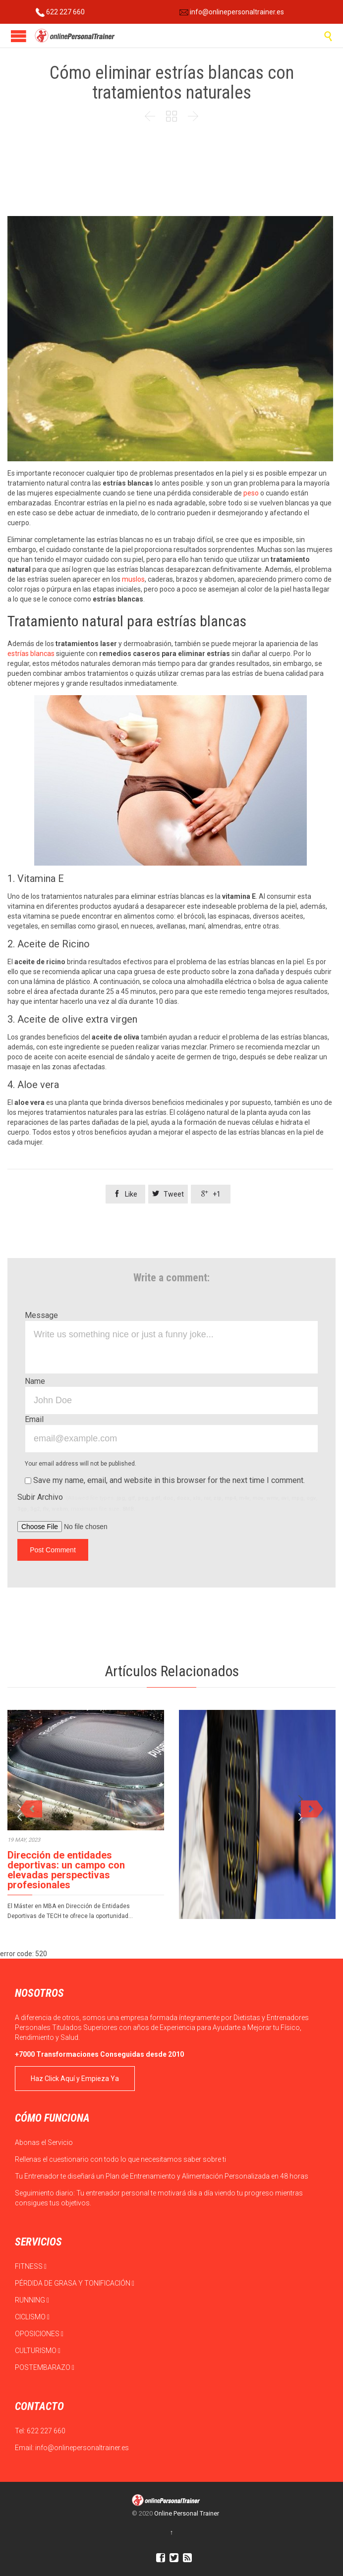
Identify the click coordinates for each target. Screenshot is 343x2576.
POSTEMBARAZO (44, 2367)
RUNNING (32, 2300)
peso (250, 493)
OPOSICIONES (39, 2334)
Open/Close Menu (18, 36)
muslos (133, 579)
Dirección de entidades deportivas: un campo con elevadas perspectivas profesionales (66, 1870)
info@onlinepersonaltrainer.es (231, 12)
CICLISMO (32, 2317)
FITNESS (31, 2266)
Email (34, 1419)
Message (41, 1315)
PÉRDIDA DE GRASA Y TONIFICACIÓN (74, 2283)
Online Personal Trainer (186, 2513)
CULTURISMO (37, 2351)
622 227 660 (60, 12)
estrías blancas (31, 654)
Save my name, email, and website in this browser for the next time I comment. (165, 1480)
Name (35, 1381)
